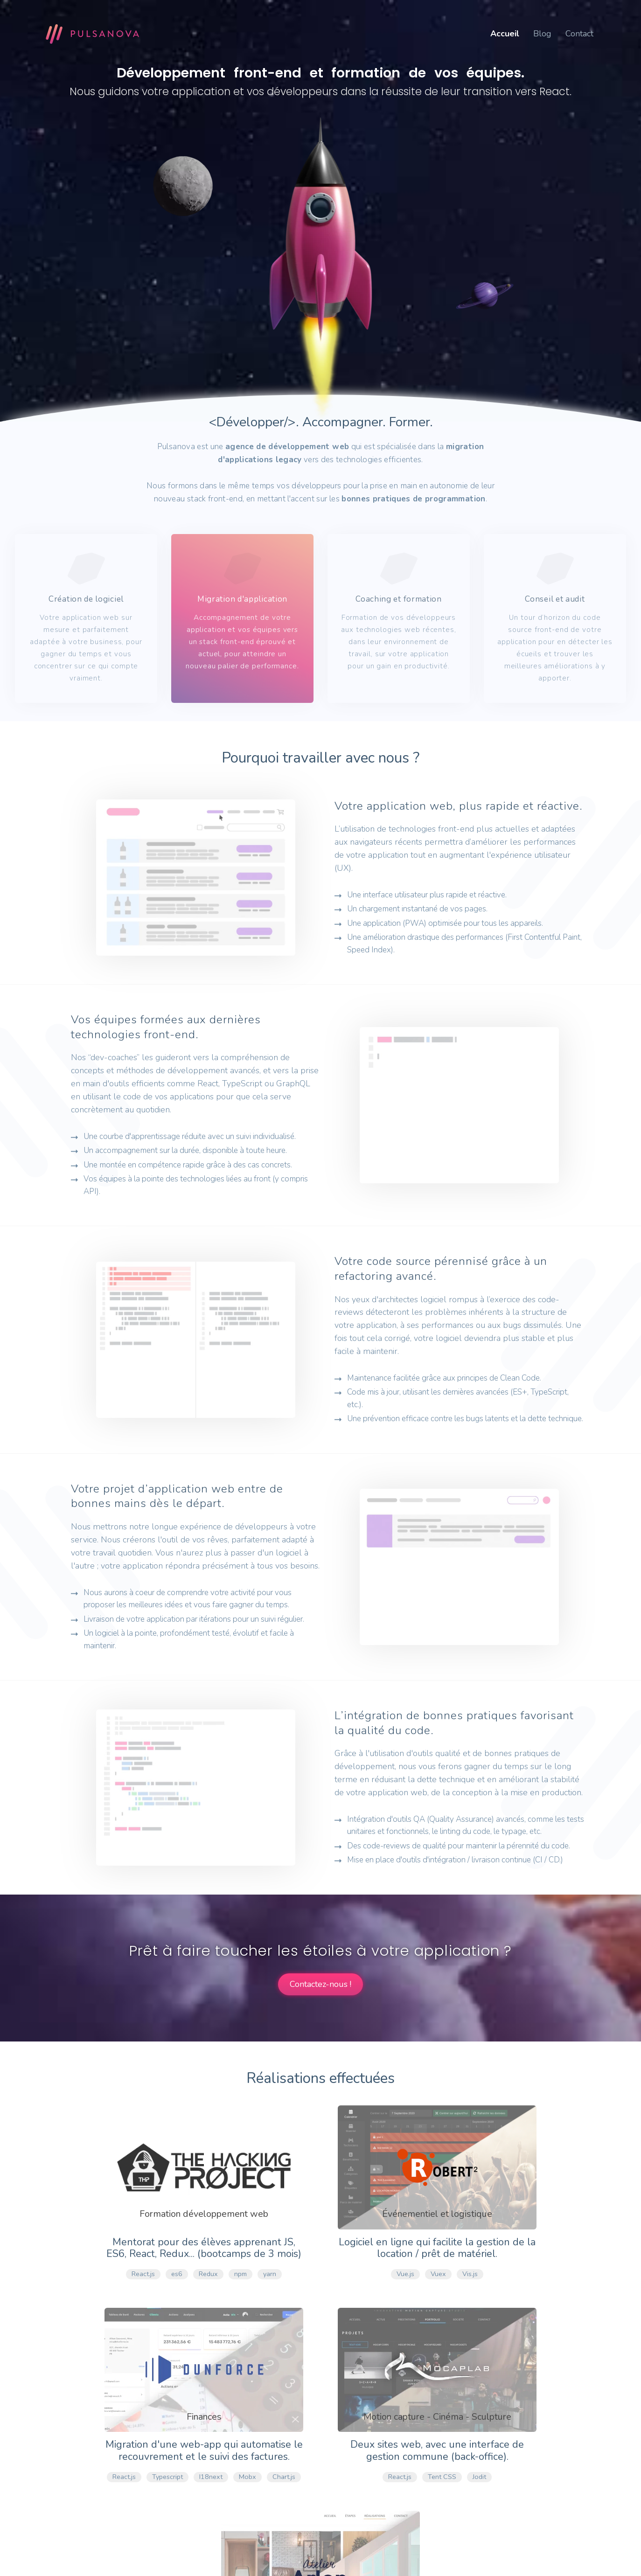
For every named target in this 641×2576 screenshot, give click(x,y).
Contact (579, 33)
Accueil (504, 33)
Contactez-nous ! (320, 1984)
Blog (542, 33)
